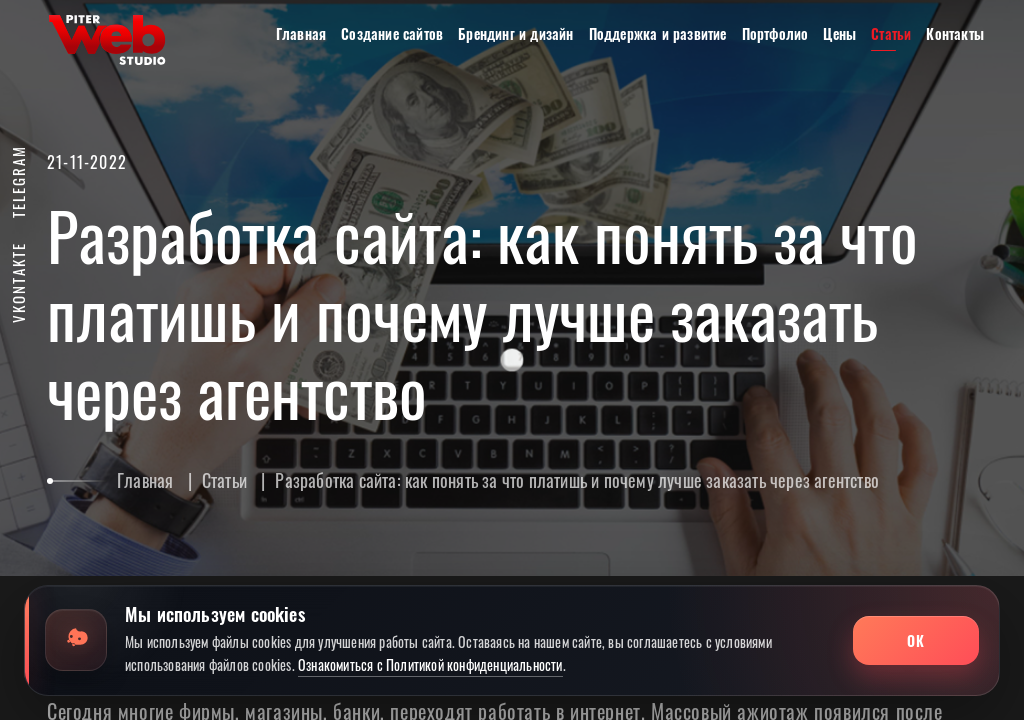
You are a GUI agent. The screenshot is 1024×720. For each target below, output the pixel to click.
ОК (915, 640)
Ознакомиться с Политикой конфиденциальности (430, 664)
